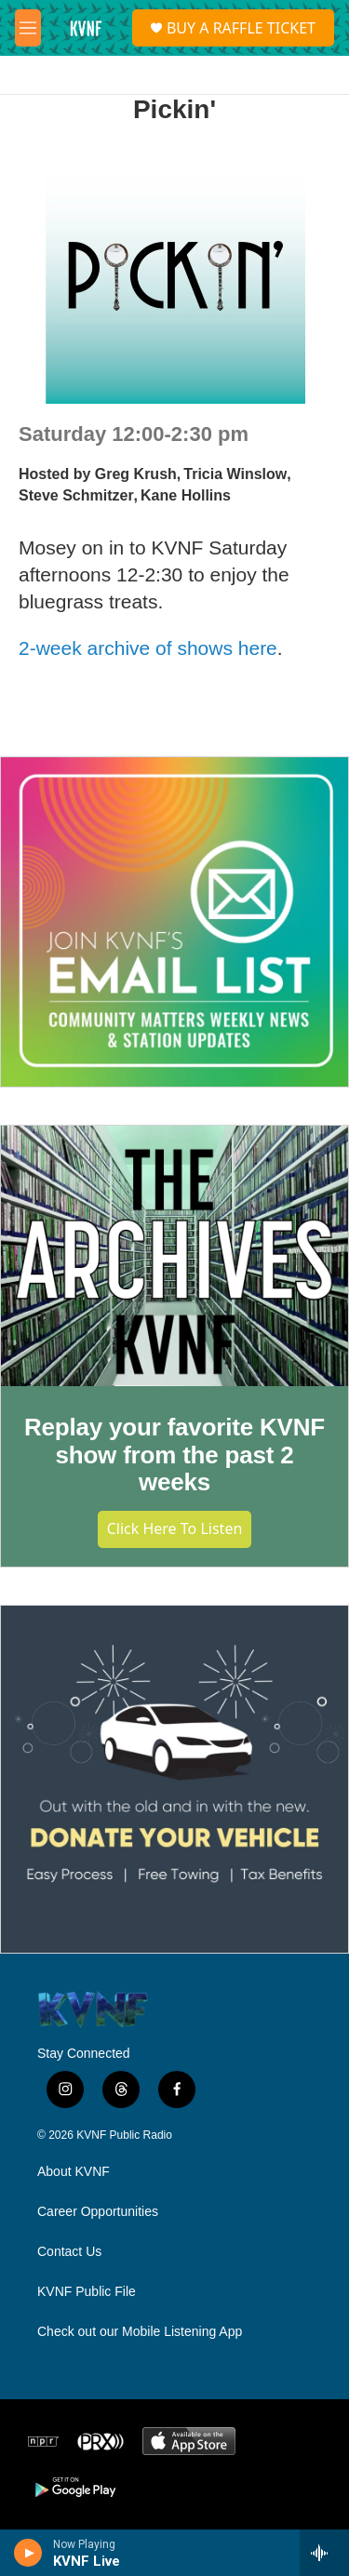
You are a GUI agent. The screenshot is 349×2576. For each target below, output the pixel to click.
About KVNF (73, 2172)
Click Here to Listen (175, 1528)
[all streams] (324, 2552)
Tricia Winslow (235, 474)
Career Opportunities (97, 2212)
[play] (28, 2552)
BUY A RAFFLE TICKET (241, 28)
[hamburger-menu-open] (28, 28)
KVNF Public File (86, 2292)
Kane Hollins (186, 495)
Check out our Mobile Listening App (139, 2332)
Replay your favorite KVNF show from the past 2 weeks (174, 1455)
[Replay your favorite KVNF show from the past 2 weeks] (174, 1256)
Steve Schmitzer (76, 495)
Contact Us (69, 2252)
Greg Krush (136, 474)
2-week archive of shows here (148, 648)
